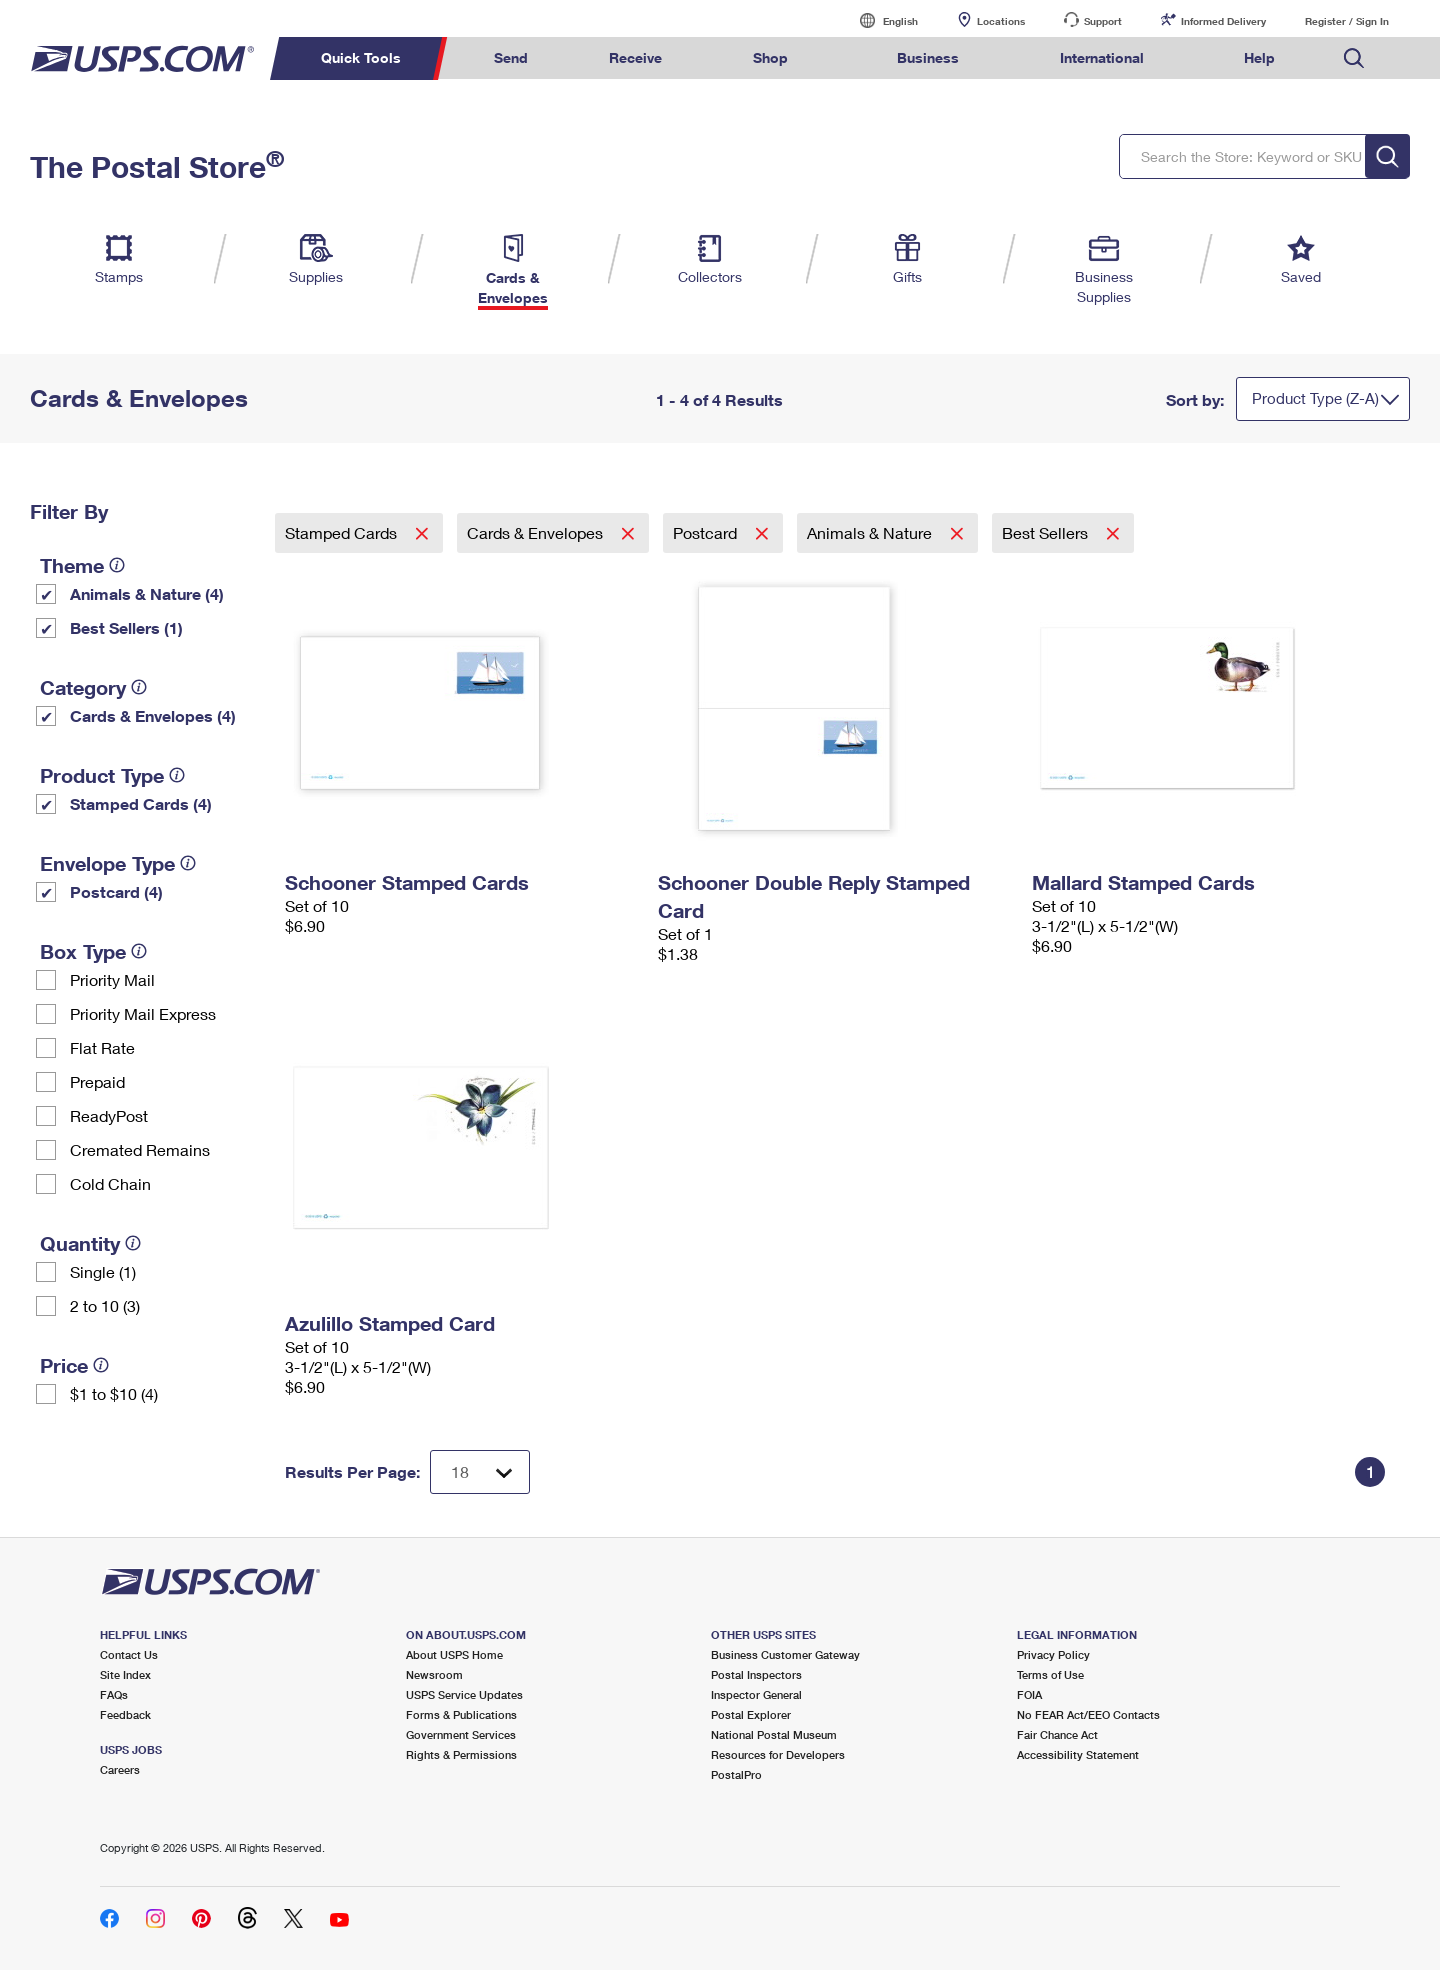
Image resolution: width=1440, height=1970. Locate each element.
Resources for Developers (778, 1754)
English (880, 20)
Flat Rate (102, 1047)
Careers (120, 1769)
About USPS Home (454, 1654)
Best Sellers (1047, 532)
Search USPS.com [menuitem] (1354, 58)
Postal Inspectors (756, 1674)
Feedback (125, 1714)
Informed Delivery (1223, 21)
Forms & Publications (461, 1714)
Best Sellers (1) (126, 627)
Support (1103, 21)
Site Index (125, 1674)
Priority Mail (112, 979)
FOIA (1029, 1694)
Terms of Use (1050, 1674)
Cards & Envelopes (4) (153, 715)
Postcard (707, 532)
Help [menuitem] (1259, 57)
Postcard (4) (116, 891)
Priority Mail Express (143, 1013)
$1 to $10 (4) (114, 1393)
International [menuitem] (1102, 57)
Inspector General (756, 1694)
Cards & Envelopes (537, 532)
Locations (1001, 21)
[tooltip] (117, 565)
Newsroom (434, 1674)
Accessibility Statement (1078, 1754)
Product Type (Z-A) (1315, 398)
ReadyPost (109, 1115)
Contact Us (129, 1654)
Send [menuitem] (511, 57)
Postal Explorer (751, 1714)
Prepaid (97, 1081)
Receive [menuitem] (635, 57)
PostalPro (736, 1774)
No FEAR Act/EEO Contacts (1088, 1714)
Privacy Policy (1053, 1654)
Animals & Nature (871, 532)
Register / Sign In (1347, 21)
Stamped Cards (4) (141, 803)
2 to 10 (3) (105, 1305)
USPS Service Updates (464, 1694)
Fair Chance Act (1057, 1734)
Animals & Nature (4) (147, 593)
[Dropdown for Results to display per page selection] (480, 1472)
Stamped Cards (343, 532)
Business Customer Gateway (785, 1654)
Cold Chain (110, 1183)
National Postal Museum (774, 1734)
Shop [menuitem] (770, 57)
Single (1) (103, 1271)
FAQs (114, 1694)
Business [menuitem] (928, 57)
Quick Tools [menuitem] (361, 57)
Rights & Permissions (461, 1754)
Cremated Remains (140, 1149)
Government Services (461, 1734)
